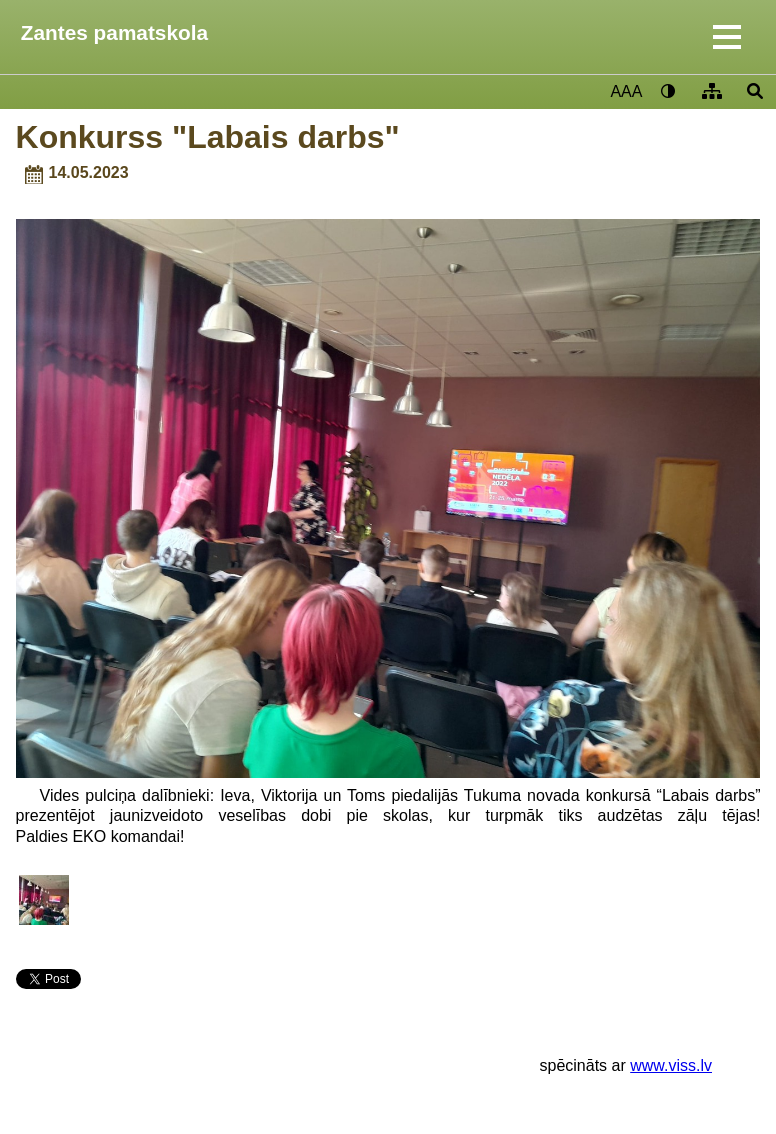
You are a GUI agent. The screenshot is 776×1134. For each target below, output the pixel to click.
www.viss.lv (671, 1065)
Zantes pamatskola (114, 32)
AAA (626, 91)
